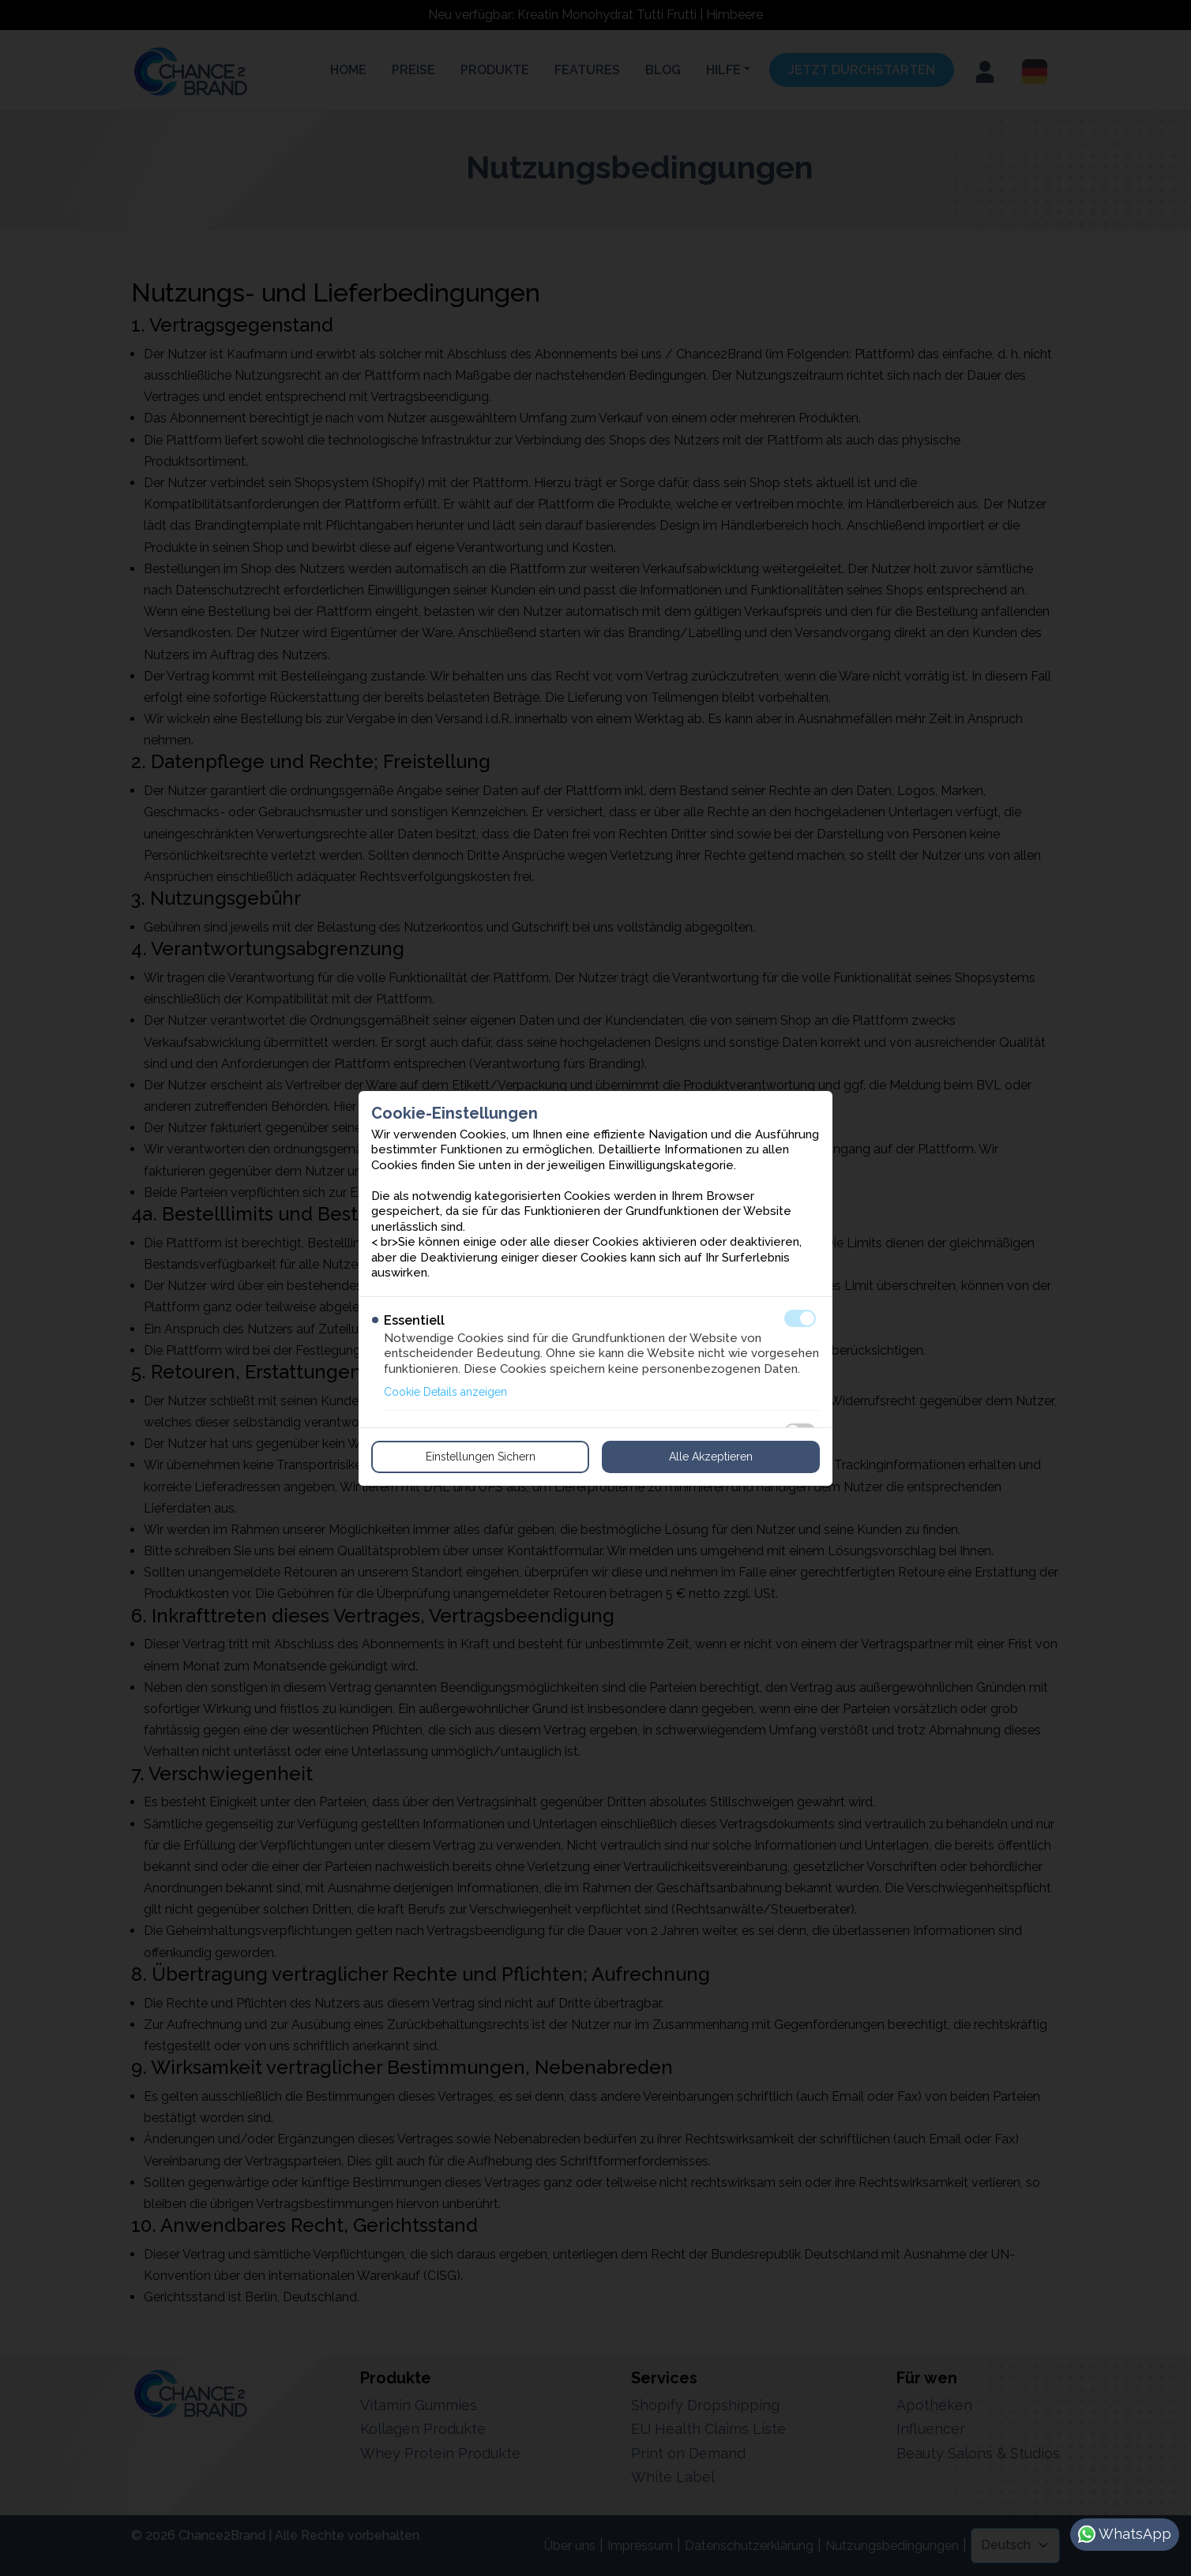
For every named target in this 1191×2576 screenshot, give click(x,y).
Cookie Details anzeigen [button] (445, 1391)
